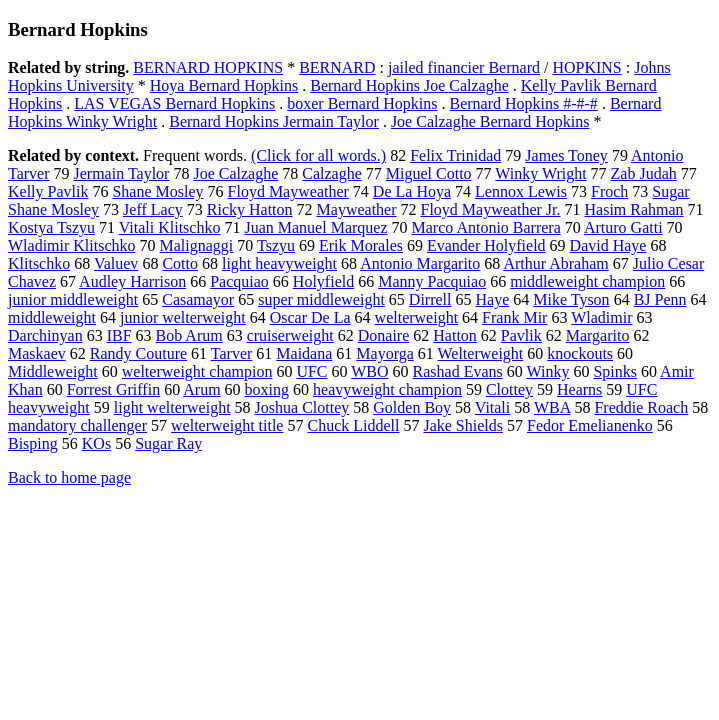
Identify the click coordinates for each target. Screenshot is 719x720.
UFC (311, 371)
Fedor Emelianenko (590, 425)
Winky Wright (540, 173)
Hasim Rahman (634, 209)
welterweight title (227, 425)
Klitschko (39, 263)
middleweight (52, 317)
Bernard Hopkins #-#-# (523, 103)
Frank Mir (514, 317)
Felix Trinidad (455, 155)
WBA (552, 407)
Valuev (116, 263)
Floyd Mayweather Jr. (491, 209)
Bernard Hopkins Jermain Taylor (274, 121)
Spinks (615, 371)
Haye (492, 299)
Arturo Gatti (623, 227)
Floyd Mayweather (288, 191)
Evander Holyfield (486, 245)
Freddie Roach (641, 407)
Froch (609, 191)
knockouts (580, 353)
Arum (201, 389)
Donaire (384, 335)
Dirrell (430, 299)
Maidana (304, 353)
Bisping (33, 443)
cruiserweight (290, 335)
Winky (547, 371)
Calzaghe (332, 173)
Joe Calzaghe (235, 173)
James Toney (566, 155)
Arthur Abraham (555, 263)
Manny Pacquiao (432, 281)
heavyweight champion (387, 389)
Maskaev (37, 353)
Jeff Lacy (153, 209)
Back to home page (69, 477)
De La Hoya (412, 191)
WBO (369, 371)
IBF (119, 335)
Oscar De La (310, 317)
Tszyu (276, 245)
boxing (267, 389)
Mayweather (357, 209)
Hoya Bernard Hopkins (224, 85)
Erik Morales (361, 245)
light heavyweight (279, 263)
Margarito (598, 335)
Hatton (455, 335)
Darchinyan (45, 335)
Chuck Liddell (353, 425)
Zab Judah (644, 173)
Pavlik (521, 335)
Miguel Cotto (429, 173)
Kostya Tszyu (51, 227)
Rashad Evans (458, 371)
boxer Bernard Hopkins (362, 103)
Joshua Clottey (302, 407)
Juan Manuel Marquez (315, 227)
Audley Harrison (132, 281)
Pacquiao (239, 281)
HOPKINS (586, 67)
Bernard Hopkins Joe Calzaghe (409, 85)
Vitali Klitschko (170, 227)
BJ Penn (660, 299)
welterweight (417, 317)
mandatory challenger (77, 425)
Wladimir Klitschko (72, 245)
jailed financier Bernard (464, 67)
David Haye (608, 245)
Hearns (579, 389)
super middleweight (321, 299)
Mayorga (384, 353)
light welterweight (172, 407)
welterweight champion (197, 371)
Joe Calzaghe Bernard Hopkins (490, 121)
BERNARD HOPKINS (208, 67)
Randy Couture (138, 353)
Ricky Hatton (250, 209)
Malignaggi (197, 245)
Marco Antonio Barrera (486, 227)
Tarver (232, 353)
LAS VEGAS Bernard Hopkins (174, 103)
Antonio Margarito (420, 263)
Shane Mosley (157, 191)
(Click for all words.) (318, 155)
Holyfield (323, 281)
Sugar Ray (168, 443)
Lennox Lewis (521, 191)
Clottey (509, 389)
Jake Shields (463, 425)
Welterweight (481, 353)
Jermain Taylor (122, 173)
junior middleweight (73, 299)
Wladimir (601, 317)
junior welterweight (183, 317)
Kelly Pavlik (48, 191)
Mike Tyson (571, 299)
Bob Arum (189, 335)
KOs (96, 443)
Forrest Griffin (113, 389)
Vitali (492, 407)
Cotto (180, 263)
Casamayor (198, 299)
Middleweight (53, 371)
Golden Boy (412, 407)
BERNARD (337, 67)
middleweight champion (587, 281)
